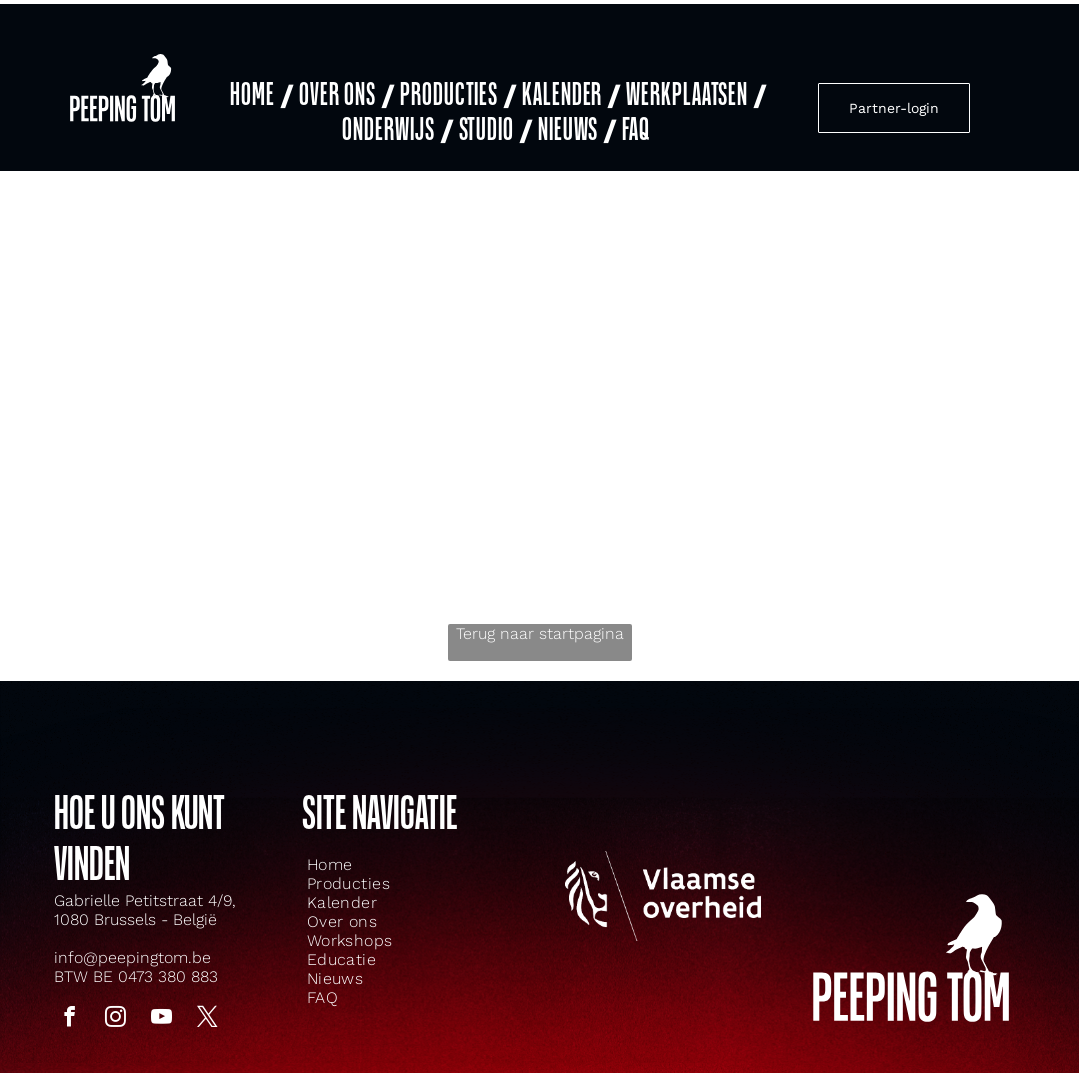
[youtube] (162, 1000)
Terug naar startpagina (540, 614)
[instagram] (116, 1000)
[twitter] (208, 1000)
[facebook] (70, 1000)
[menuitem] (259, 83)
